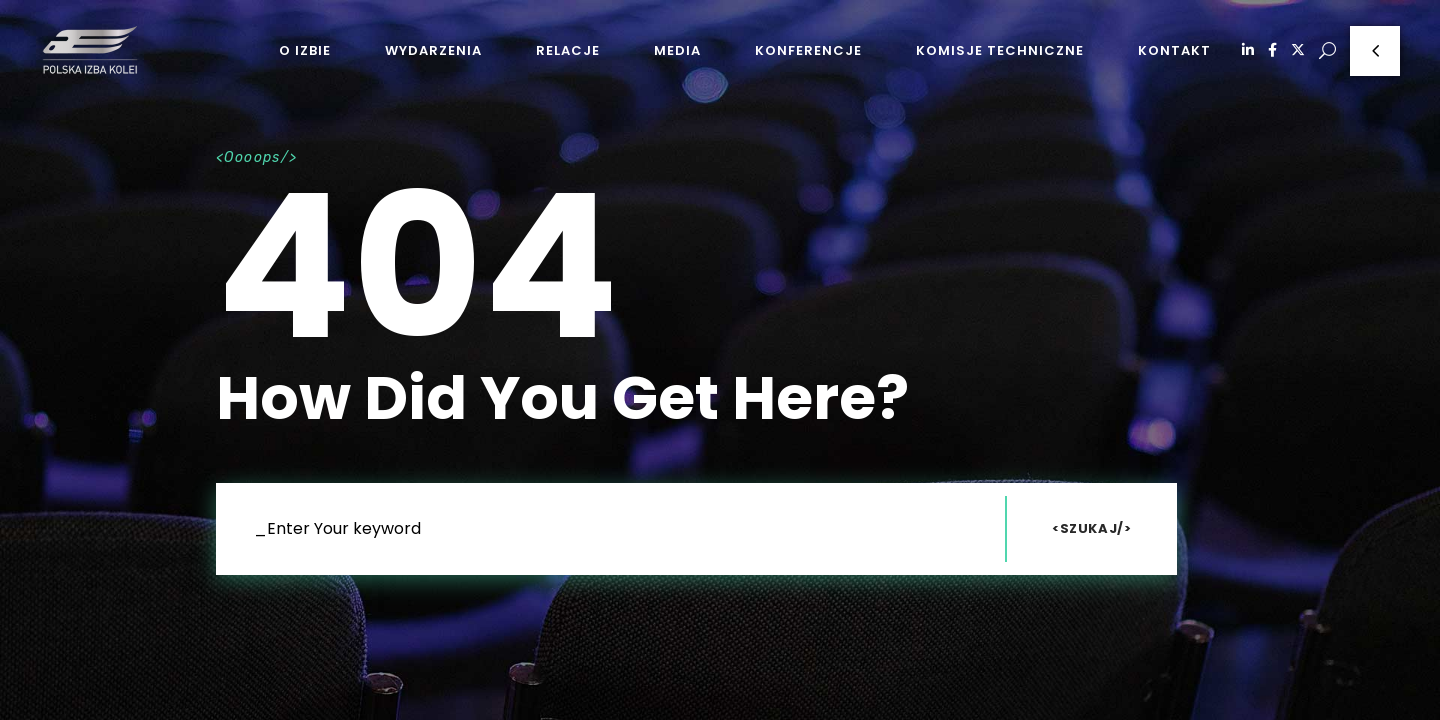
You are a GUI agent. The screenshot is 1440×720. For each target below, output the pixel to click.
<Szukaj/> (1092, 528)
